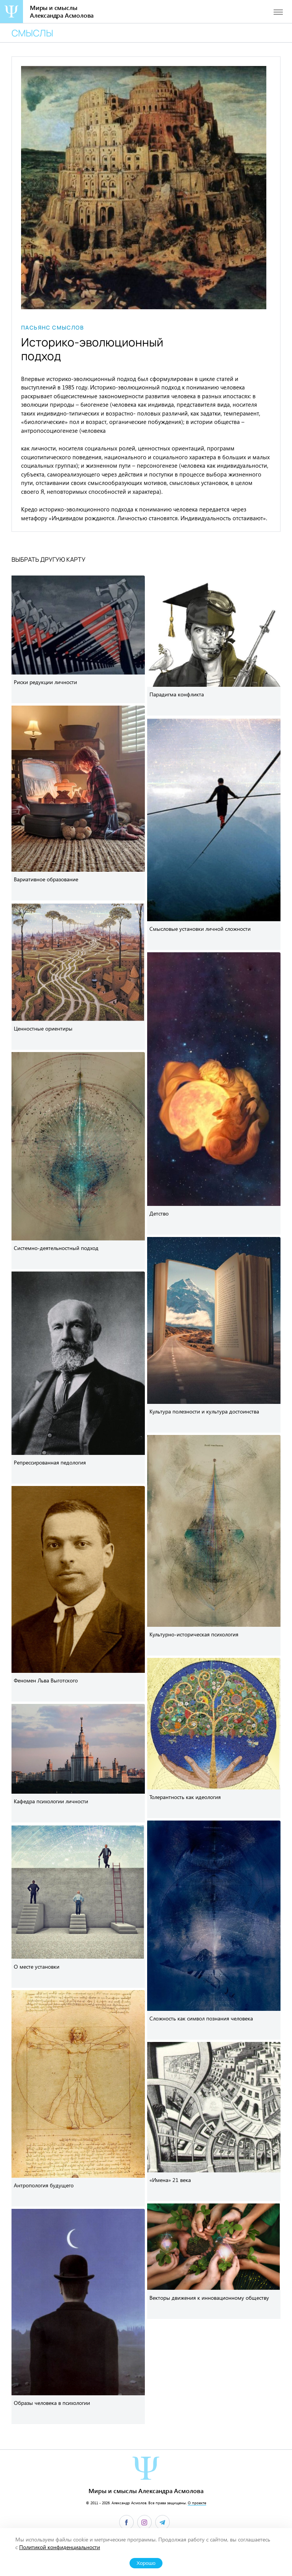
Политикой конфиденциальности (59, 2547)
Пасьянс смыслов (52, 327)
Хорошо (146, 2563)
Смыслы (32, 32)
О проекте (197, 2502)
